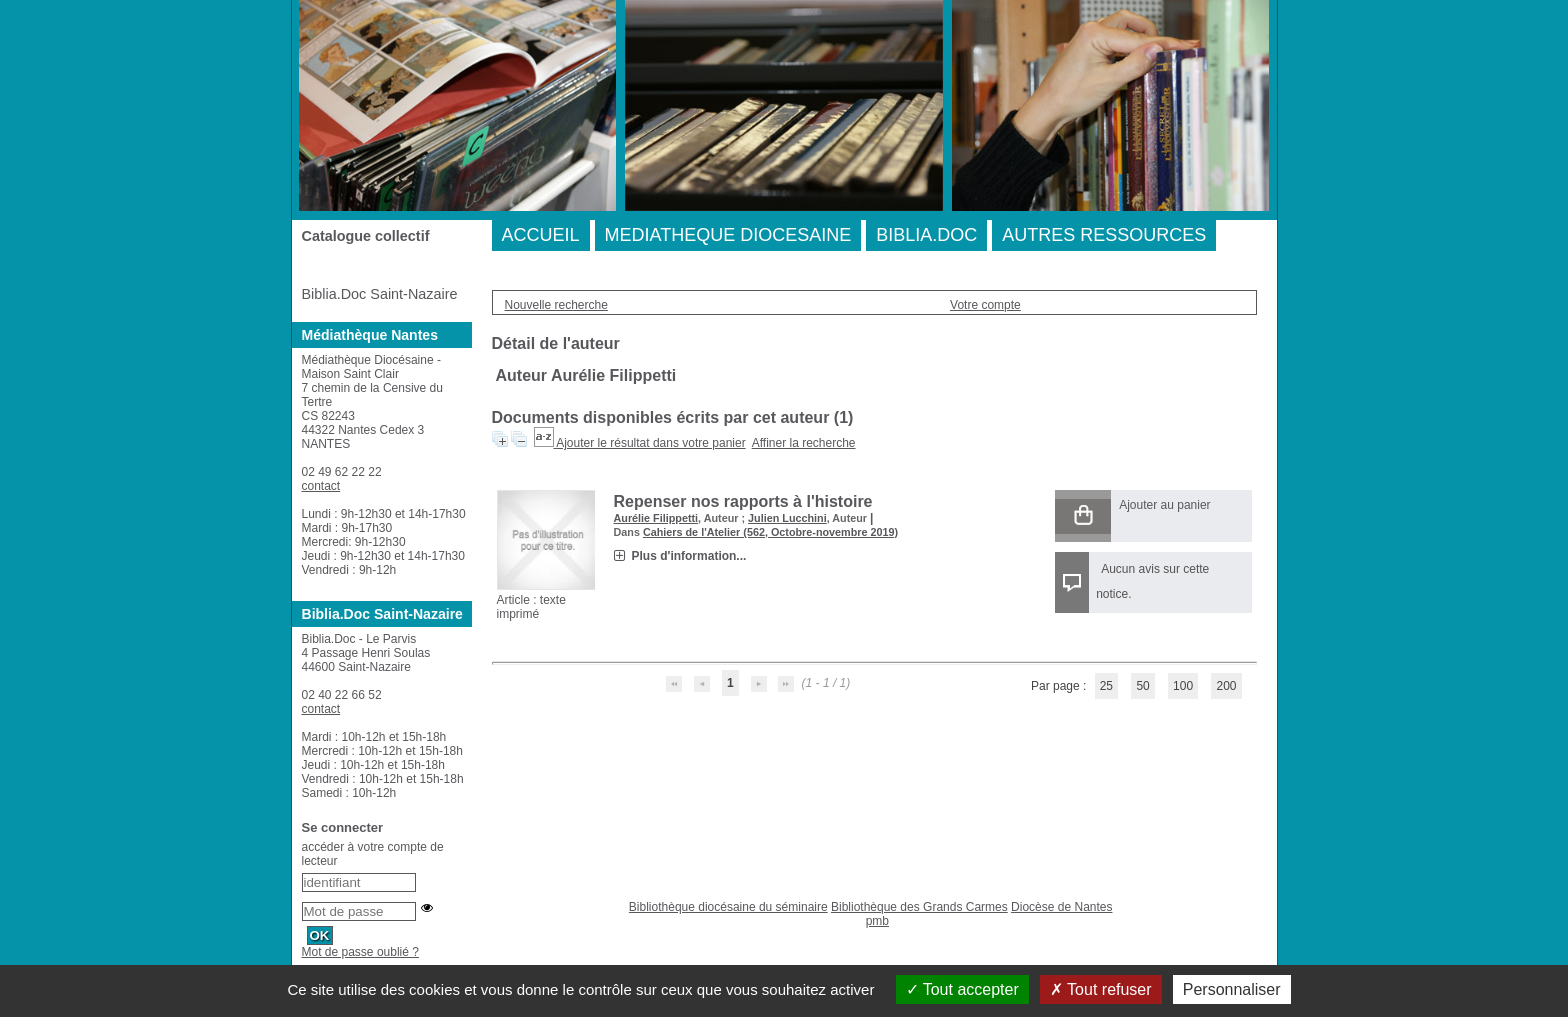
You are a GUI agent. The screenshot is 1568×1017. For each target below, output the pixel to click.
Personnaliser (1232, 989)
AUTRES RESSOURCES (1104, 235)
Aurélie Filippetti (656, 518)
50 (1142, 686)
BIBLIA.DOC (926, 235)
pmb (877, 921)
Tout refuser (1101, 989)
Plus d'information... (689, 556)
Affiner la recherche (804, 443)
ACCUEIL (541, 235)
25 (1106, 686)
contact (321, 486)
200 (1226, 686)
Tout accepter (962, 989)
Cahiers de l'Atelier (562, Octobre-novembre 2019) (770, 532)
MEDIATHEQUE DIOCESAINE (728, 235)
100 (1183, 686)
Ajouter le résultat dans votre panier (650, 443)
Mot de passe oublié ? (360, 952)
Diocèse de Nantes (1061, 907)
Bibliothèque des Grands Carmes (919, 907)
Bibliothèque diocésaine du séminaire (728, 907)
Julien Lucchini (787, 518)
